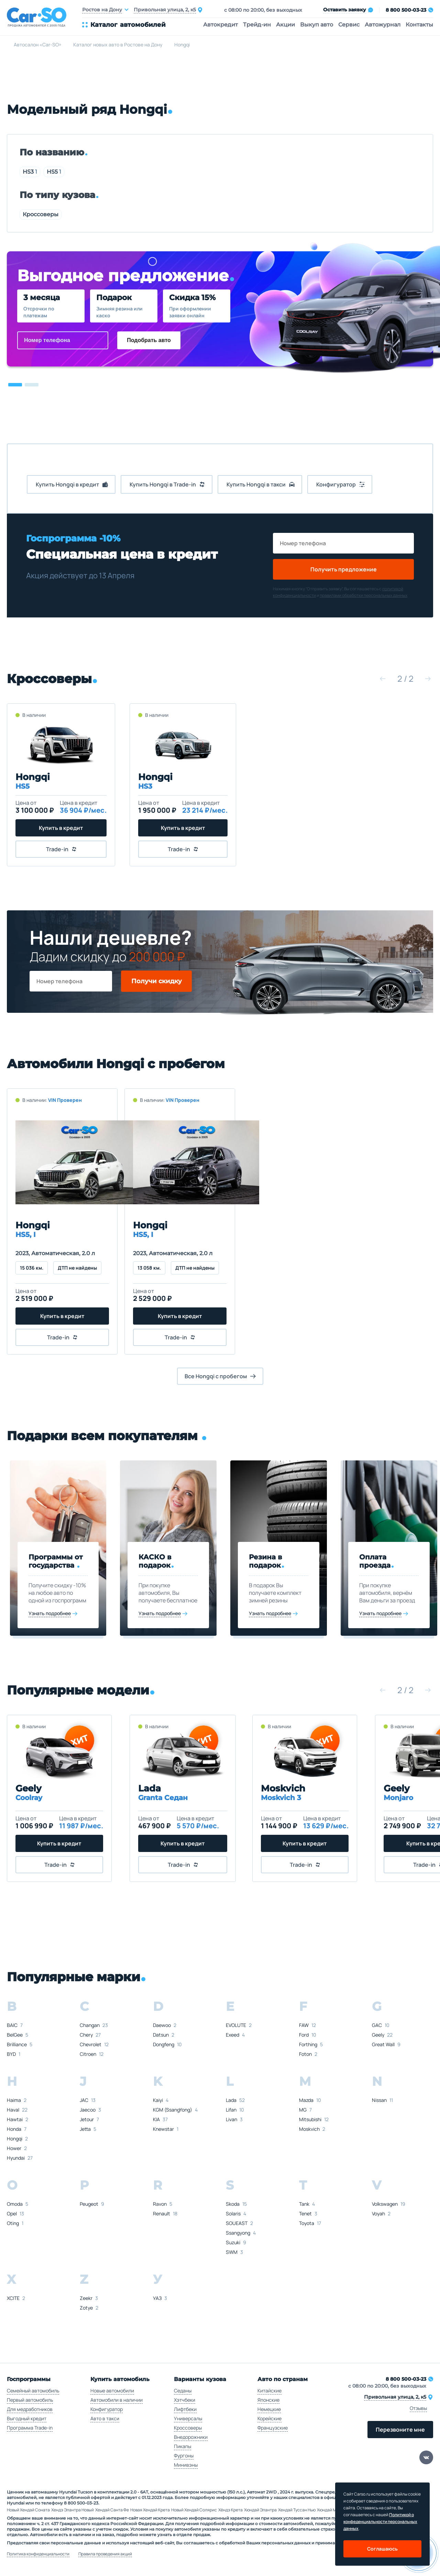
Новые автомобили (112, 2390)
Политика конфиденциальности (38, 2554)
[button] (15, 384)
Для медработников (30, 2409)
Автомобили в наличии (116, 2400)
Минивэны (186, 2465)
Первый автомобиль (30, 2400)
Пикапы (182, 2446)
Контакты (419, 24)
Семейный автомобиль (33, 2390)
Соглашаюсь (382, 2548)
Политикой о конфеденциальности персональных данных (380, 2521)
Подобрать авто (149, 340)
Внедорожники (191, 2437)
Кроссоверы (40, 214)
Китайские (269, 2390)
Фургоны (184, 2455)
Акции (285, 24)
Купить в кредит (60, 828)
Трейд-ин (257, 24)
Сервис (349, 24)
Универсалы (188, 2418)
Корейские (269, 2418)
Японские (268, 2400)
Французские (272, 2427)
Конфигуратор (106, 2409)
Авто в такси (104, 2418)
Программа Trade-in (30, 2427)
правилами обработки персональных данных (363, 595)
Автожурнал (382, 24)
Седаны (182, 2390)
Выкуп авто (316, 24)
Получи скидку (156, 981)
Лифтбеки (185, 2409)
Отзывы (418, 2408)
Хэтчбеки (184, 2400)
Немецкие (269, 2409)
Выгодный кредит (26, 2418)
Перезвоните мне (400, 2429)
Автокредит (220, 24)
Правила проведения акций (105, 2554)
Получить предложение (343, 569)
